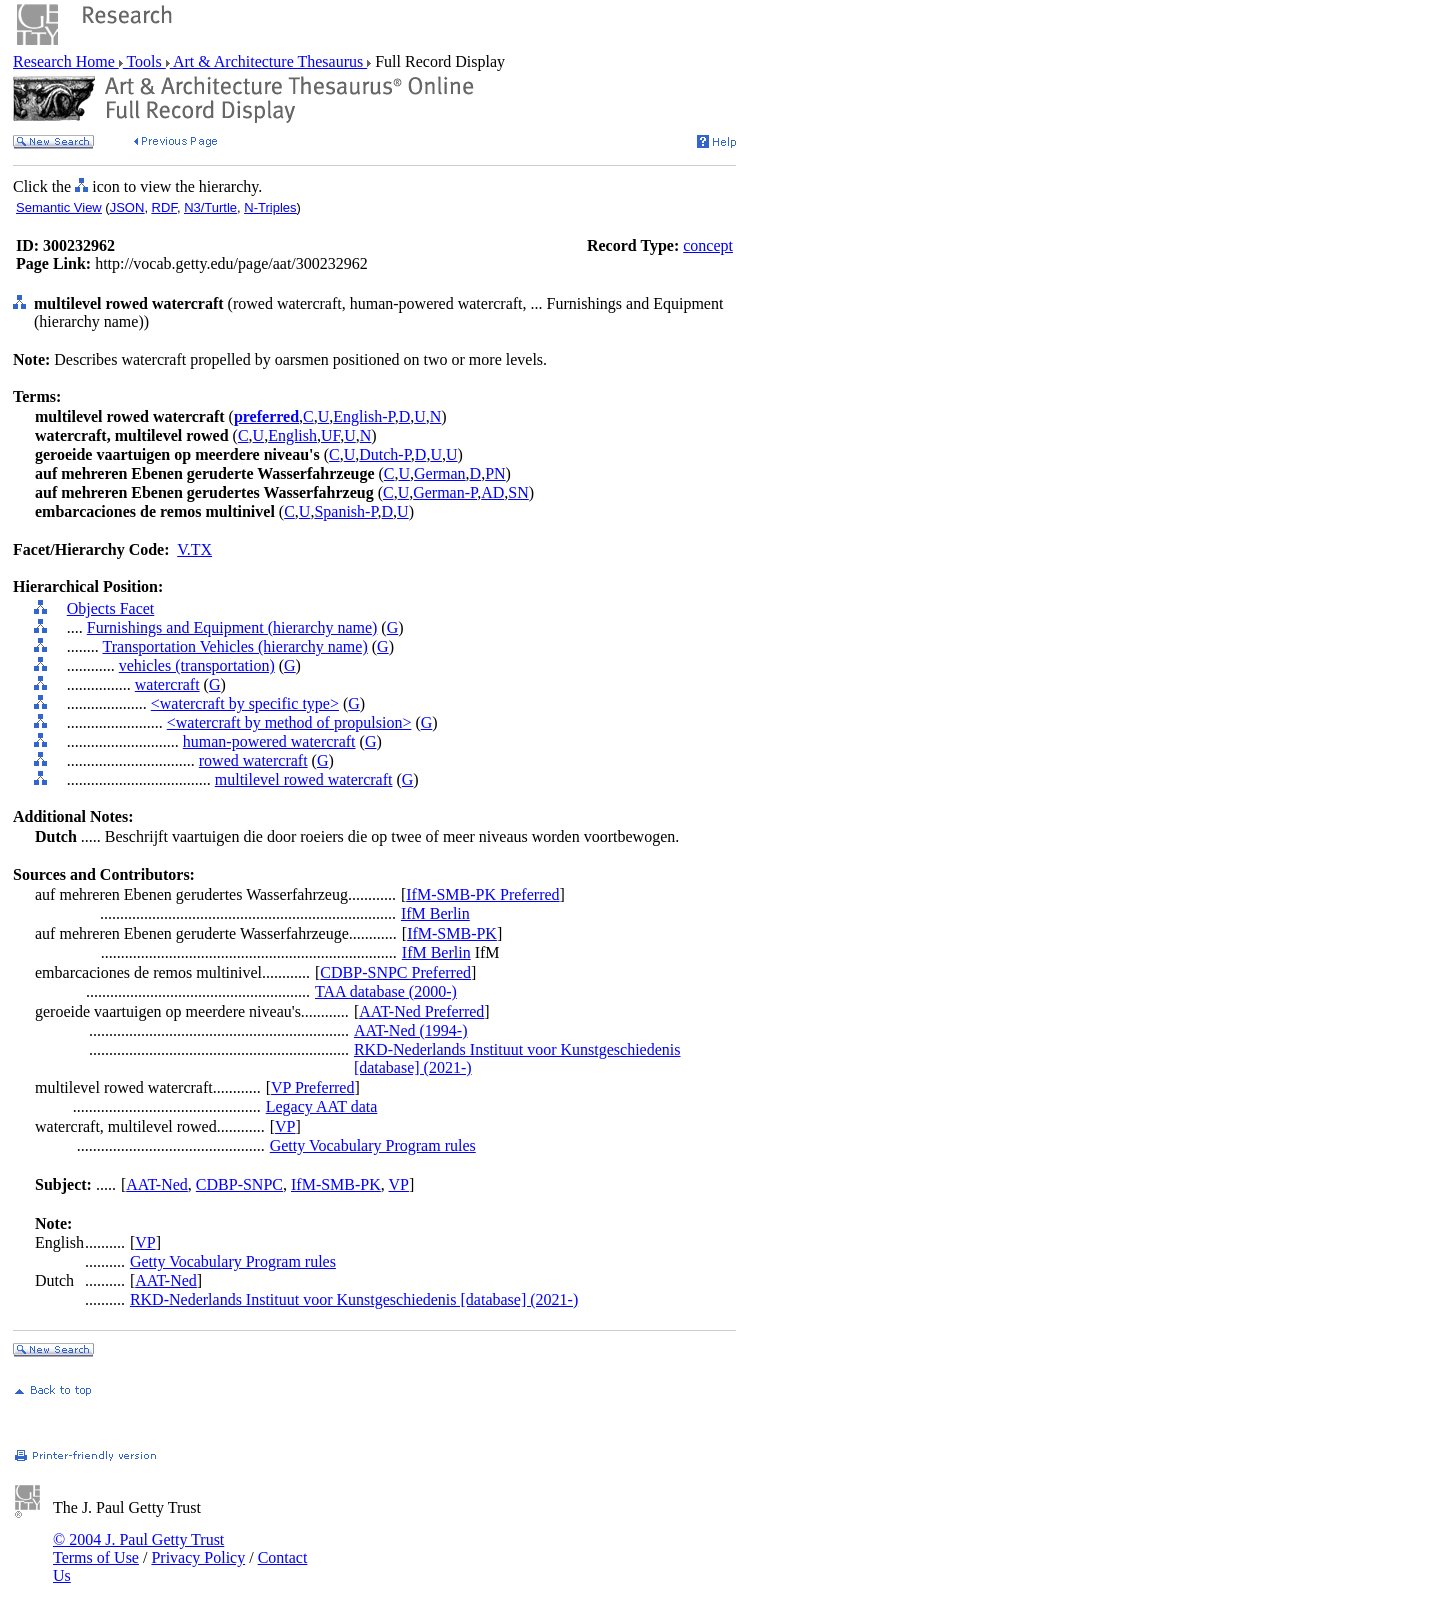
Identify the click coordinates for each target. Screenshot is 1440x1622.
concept (708, 245)
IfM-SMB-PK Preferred (482, 894)
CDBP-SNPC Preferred (395, 972)
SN (518, 492)
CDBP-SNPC (239, 1184)
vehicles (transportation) (197, 665)
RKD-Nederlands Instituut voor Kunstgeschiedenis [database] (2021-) (354, 1299)
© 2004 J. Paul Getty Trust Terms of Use (138, 1548)
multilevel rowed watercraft (304, 779)
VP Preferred (312, 1087)
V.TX (194, 549)
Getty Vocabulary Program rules (373, 1145)
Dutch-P (385, 454)
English (292, 435)
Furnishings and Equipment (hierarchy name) (232, 627)
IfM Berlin (435, 913)
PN (495, 473)
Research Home (66, 61)
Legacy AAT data (322, 1106)
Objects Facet (111, 608)
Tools (144, 61)
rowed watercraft (253, 760)
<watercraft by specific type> (245, 703)
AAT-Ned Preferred (421, 1011)
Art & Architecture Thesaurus (268, 61)
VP (285, 1126)
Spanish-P (345, 511)
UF (330, 435)
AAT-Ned (157, 1184)
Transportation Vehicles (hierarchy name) (234, 646)
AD (492, 492)
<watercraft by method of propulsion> (289, 722)
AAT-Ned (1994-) (411, 1030)
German (440, 473)
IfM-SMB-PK (452, 933)
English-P (363, 416)
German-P (445, 492)
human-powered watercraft (269, 741)
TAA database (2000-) (386, 991)
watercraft (167, 684)
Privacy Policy (198, 1557)
